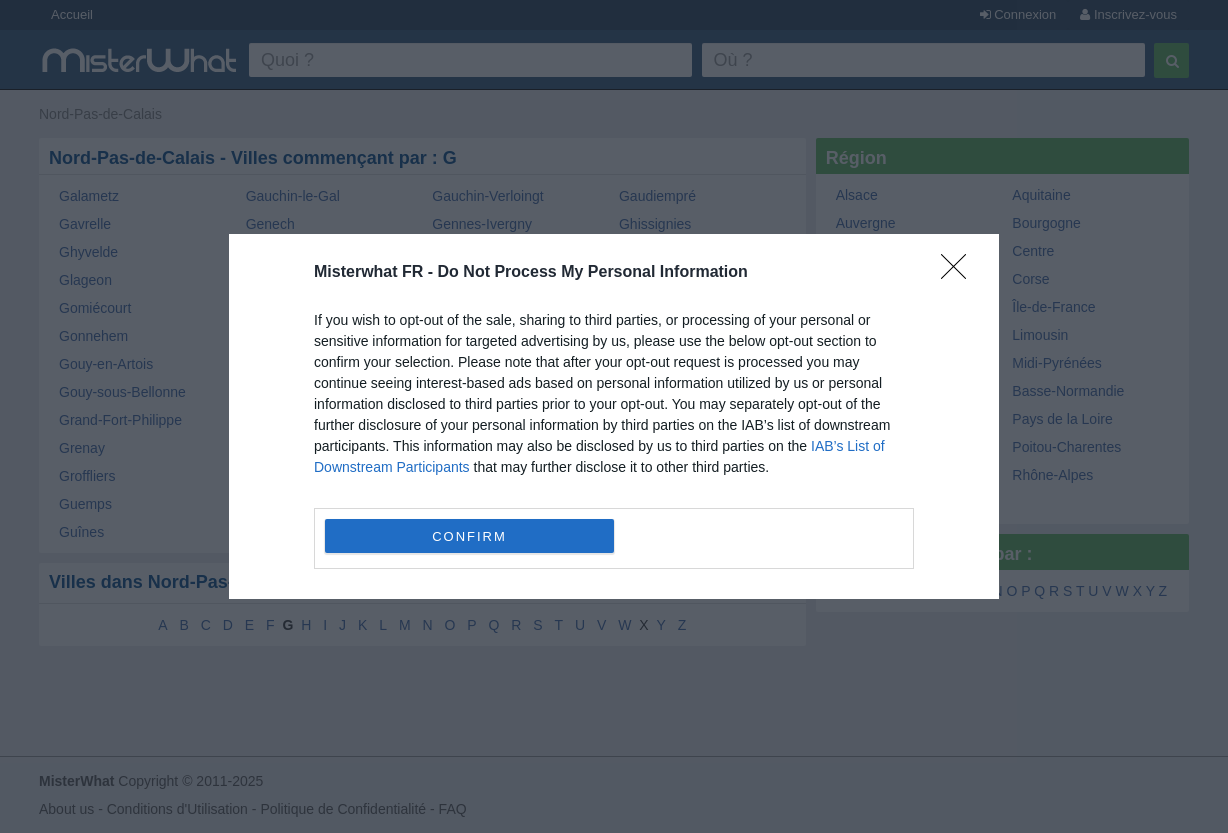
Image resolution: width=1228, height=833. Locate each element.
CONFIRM (469, 535)
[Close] (960, 273)
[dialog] (614, 416)
